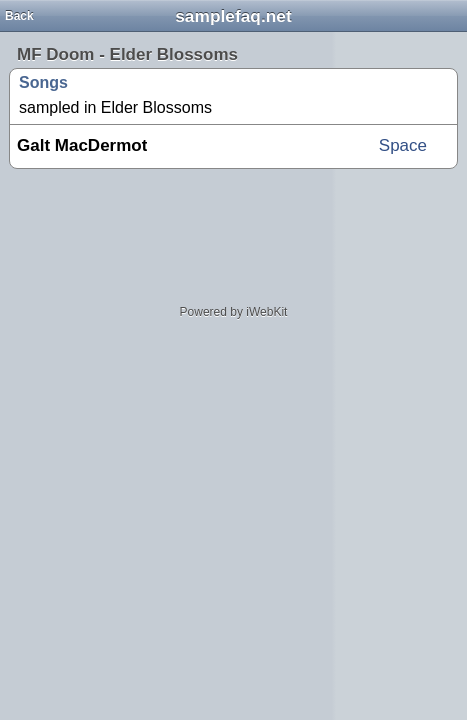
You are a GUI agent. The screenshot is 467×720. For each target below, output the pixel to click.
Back (19, 16)
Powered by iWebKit (234, 312)
